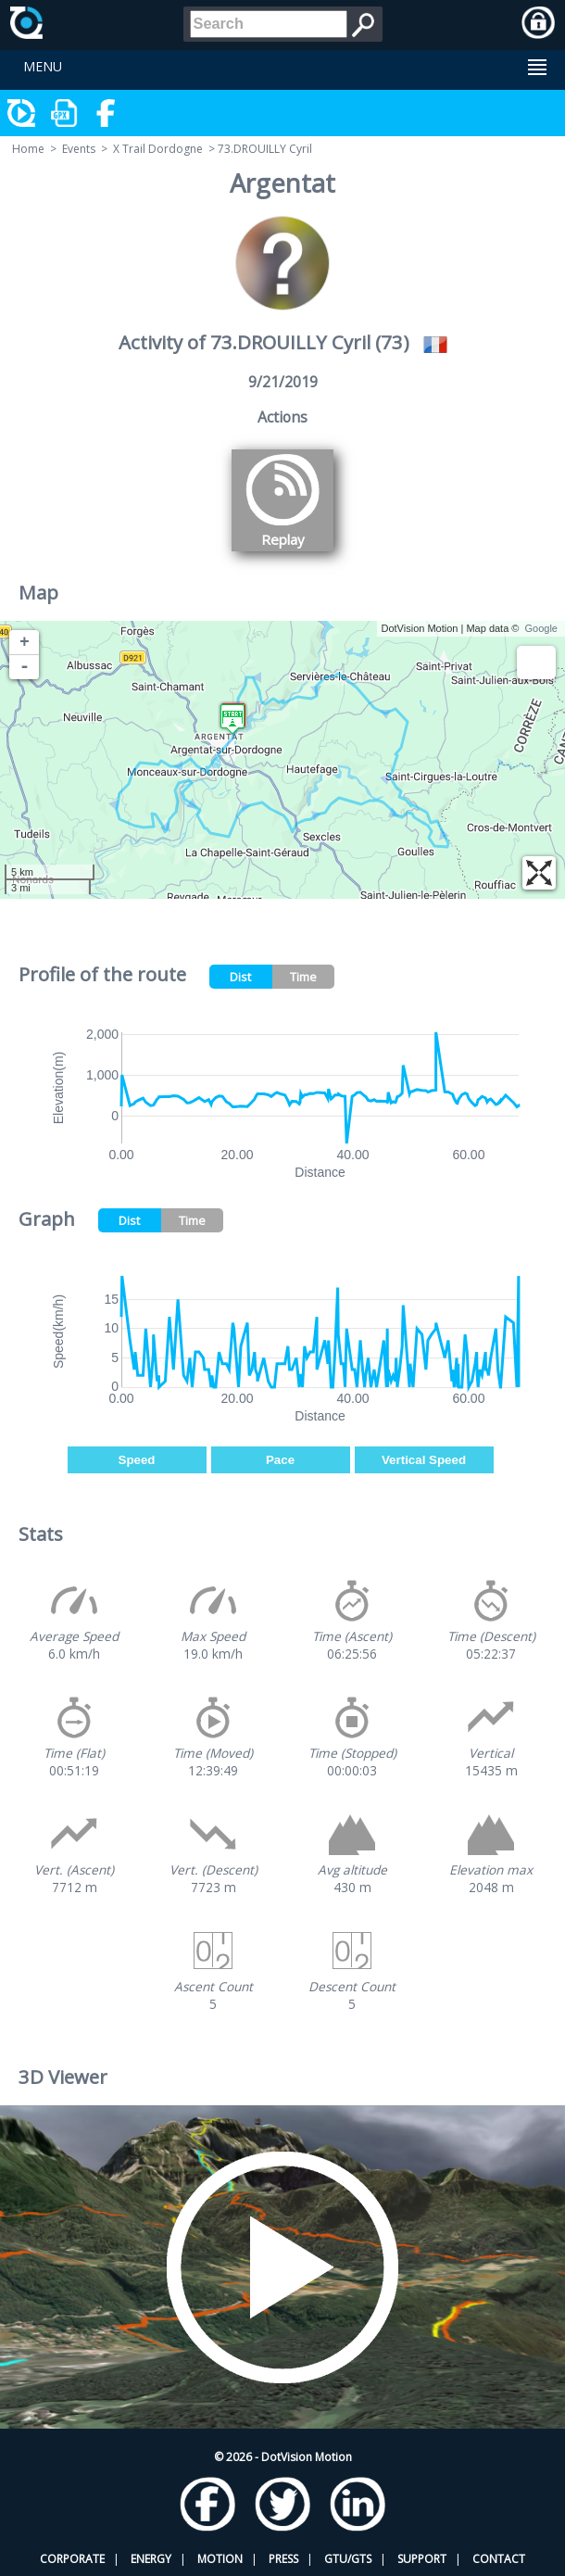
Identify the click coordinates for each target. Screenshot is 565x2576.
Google (541, 628)
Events (78, 149)
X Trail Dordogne (158, 149)
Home (28, 149)
